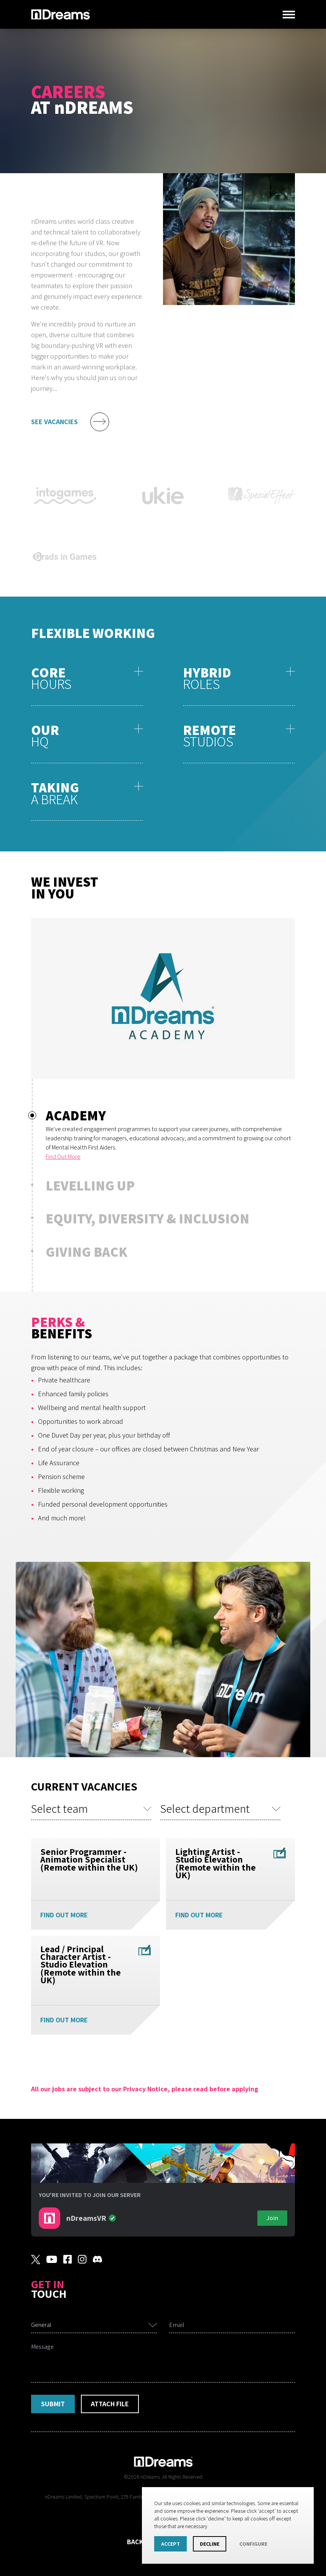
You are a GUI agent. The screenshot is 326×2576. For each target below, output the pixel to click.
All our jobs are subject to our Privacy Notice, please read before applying (144, 2088)
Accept (170, 2543)
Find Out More (63, 1157)
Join (272, 2218)
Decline (209, 2543)
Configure (253, 2543)
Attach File (110, 2403)
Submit (53, 2403)
